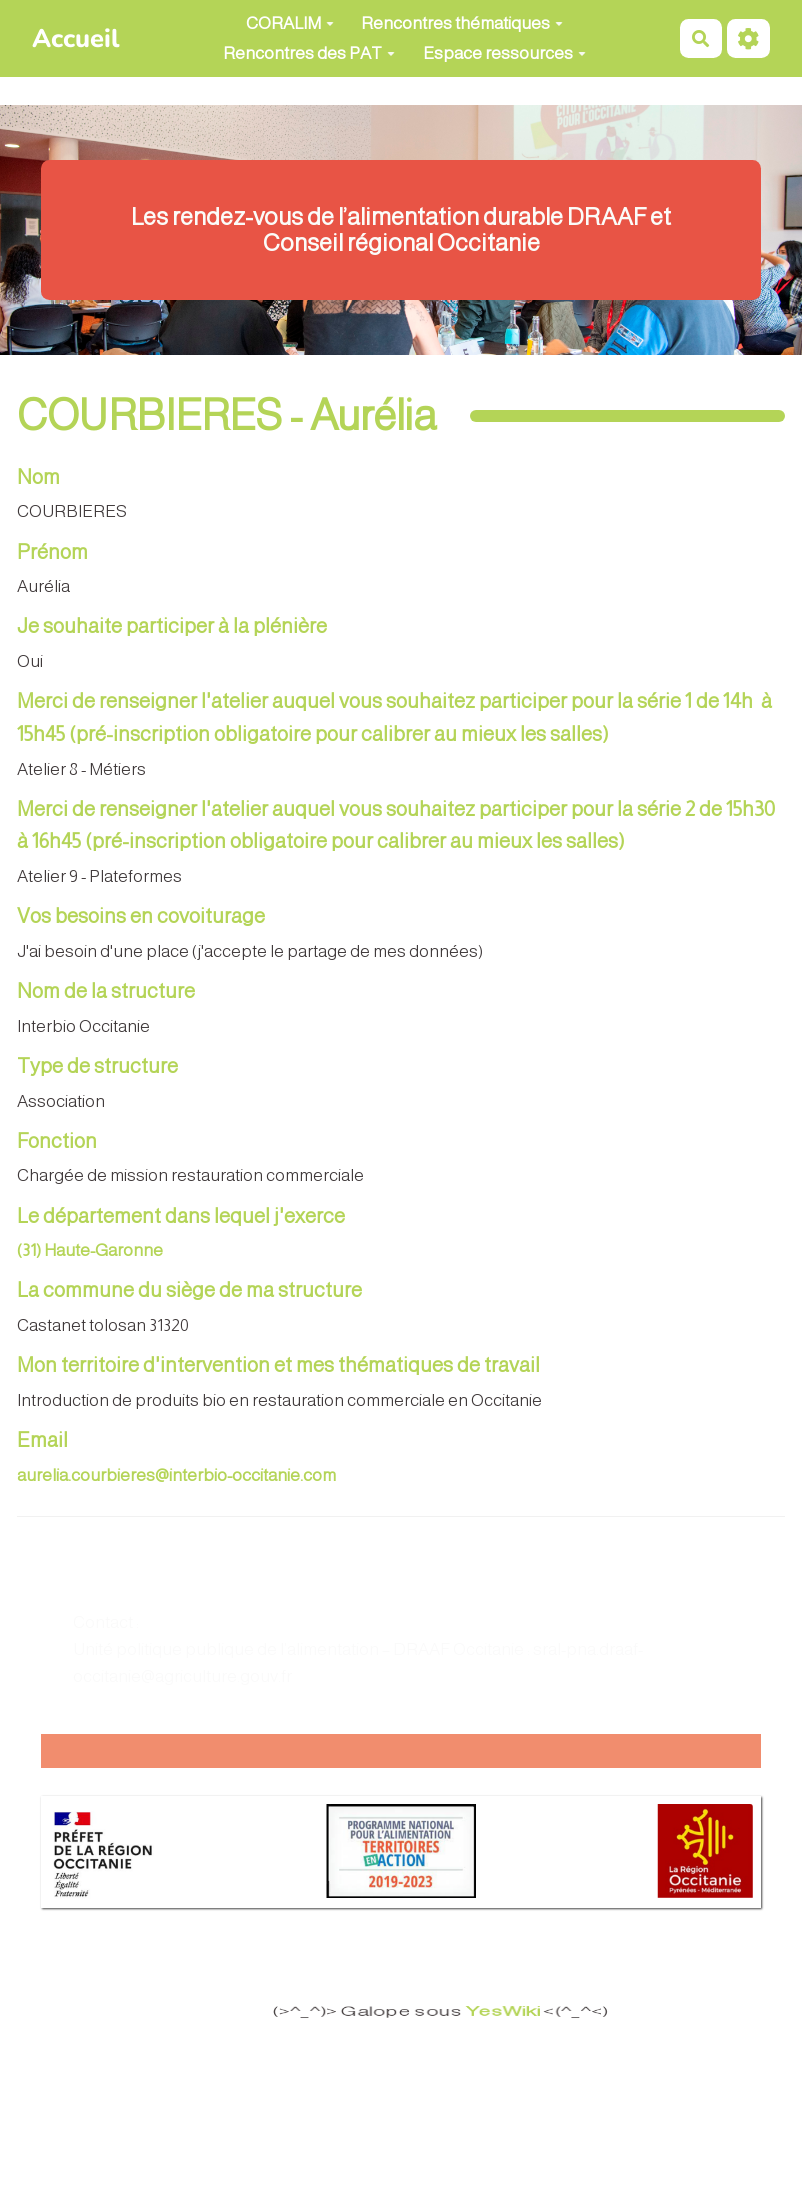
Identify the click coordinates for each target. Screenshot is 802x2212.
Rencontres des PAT (309, 53)
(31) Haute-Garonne (90, 1250)
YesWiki (484, 2011)
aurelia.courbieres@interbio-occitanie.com (176, 1475)
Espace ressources (504, 53)
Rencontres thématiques (462, 23)
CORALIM (290, 23)
